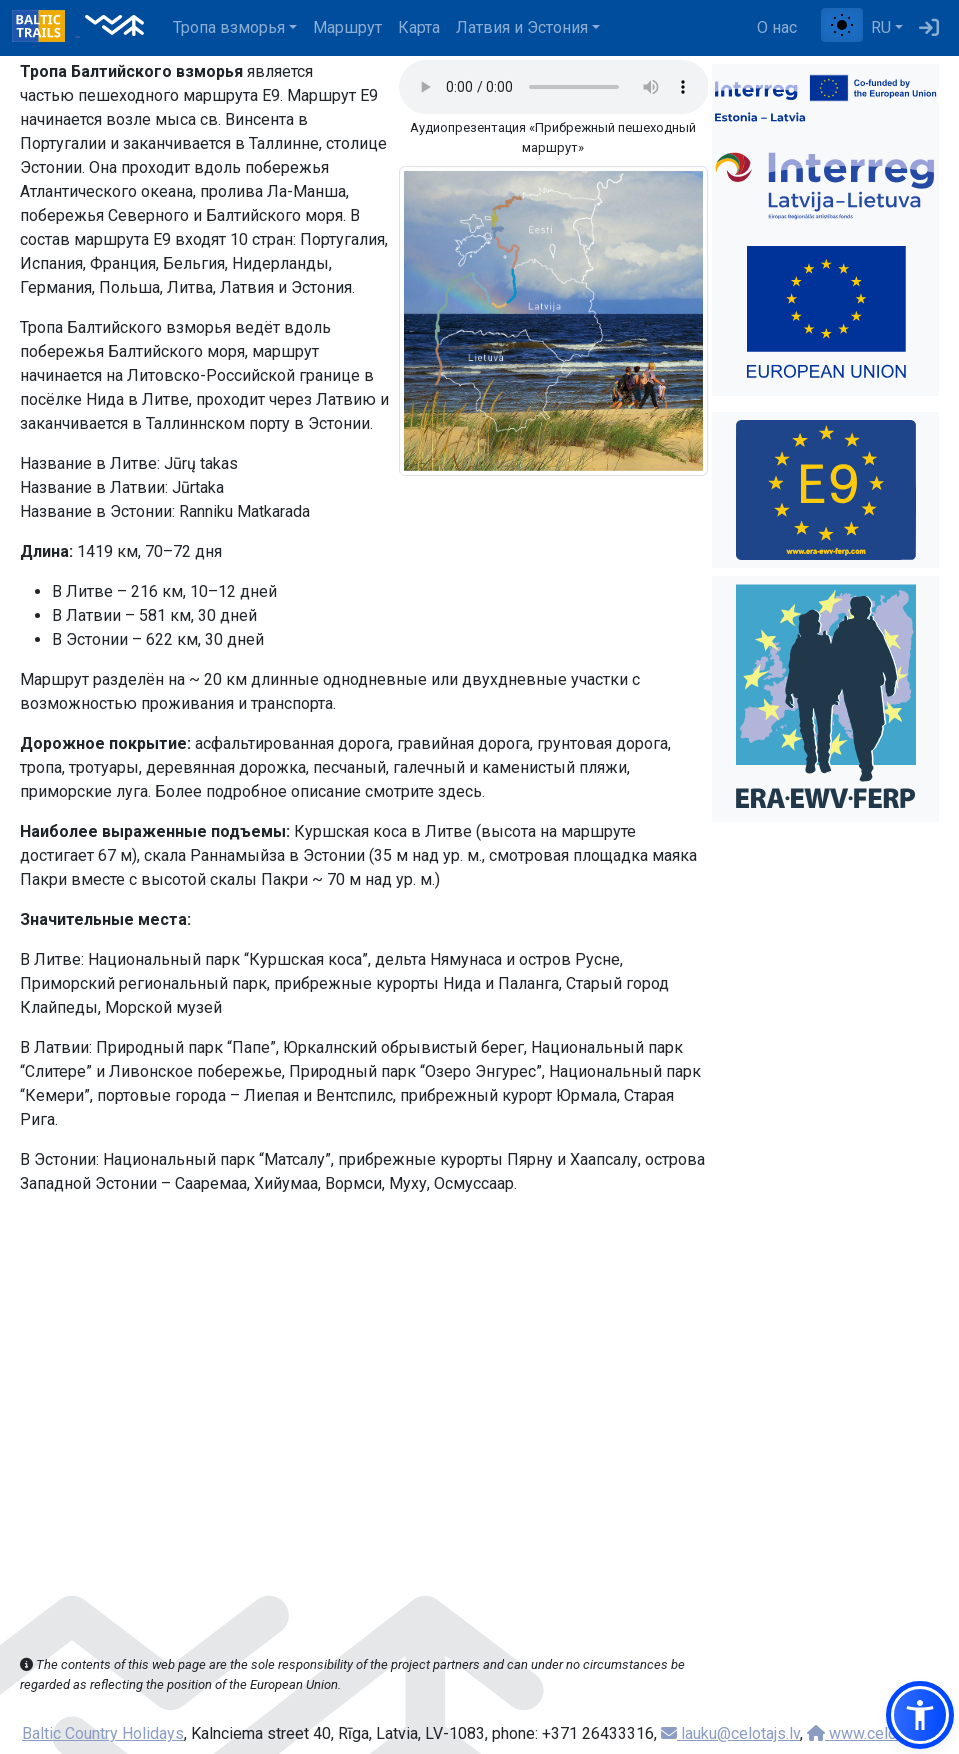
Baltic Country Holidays (103, 1733)
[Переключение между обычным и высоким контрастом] (842, 25)
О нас (777, 27)
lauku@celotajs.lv (730, 1733)
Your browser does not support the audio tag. (554, 87)
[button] (920, 1715)
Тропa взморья (229, 27)
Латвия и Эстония (522, 27)
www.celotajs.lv (872, 1733)
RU (881, 27)
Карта (419, 27)
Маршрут (347, 27)
